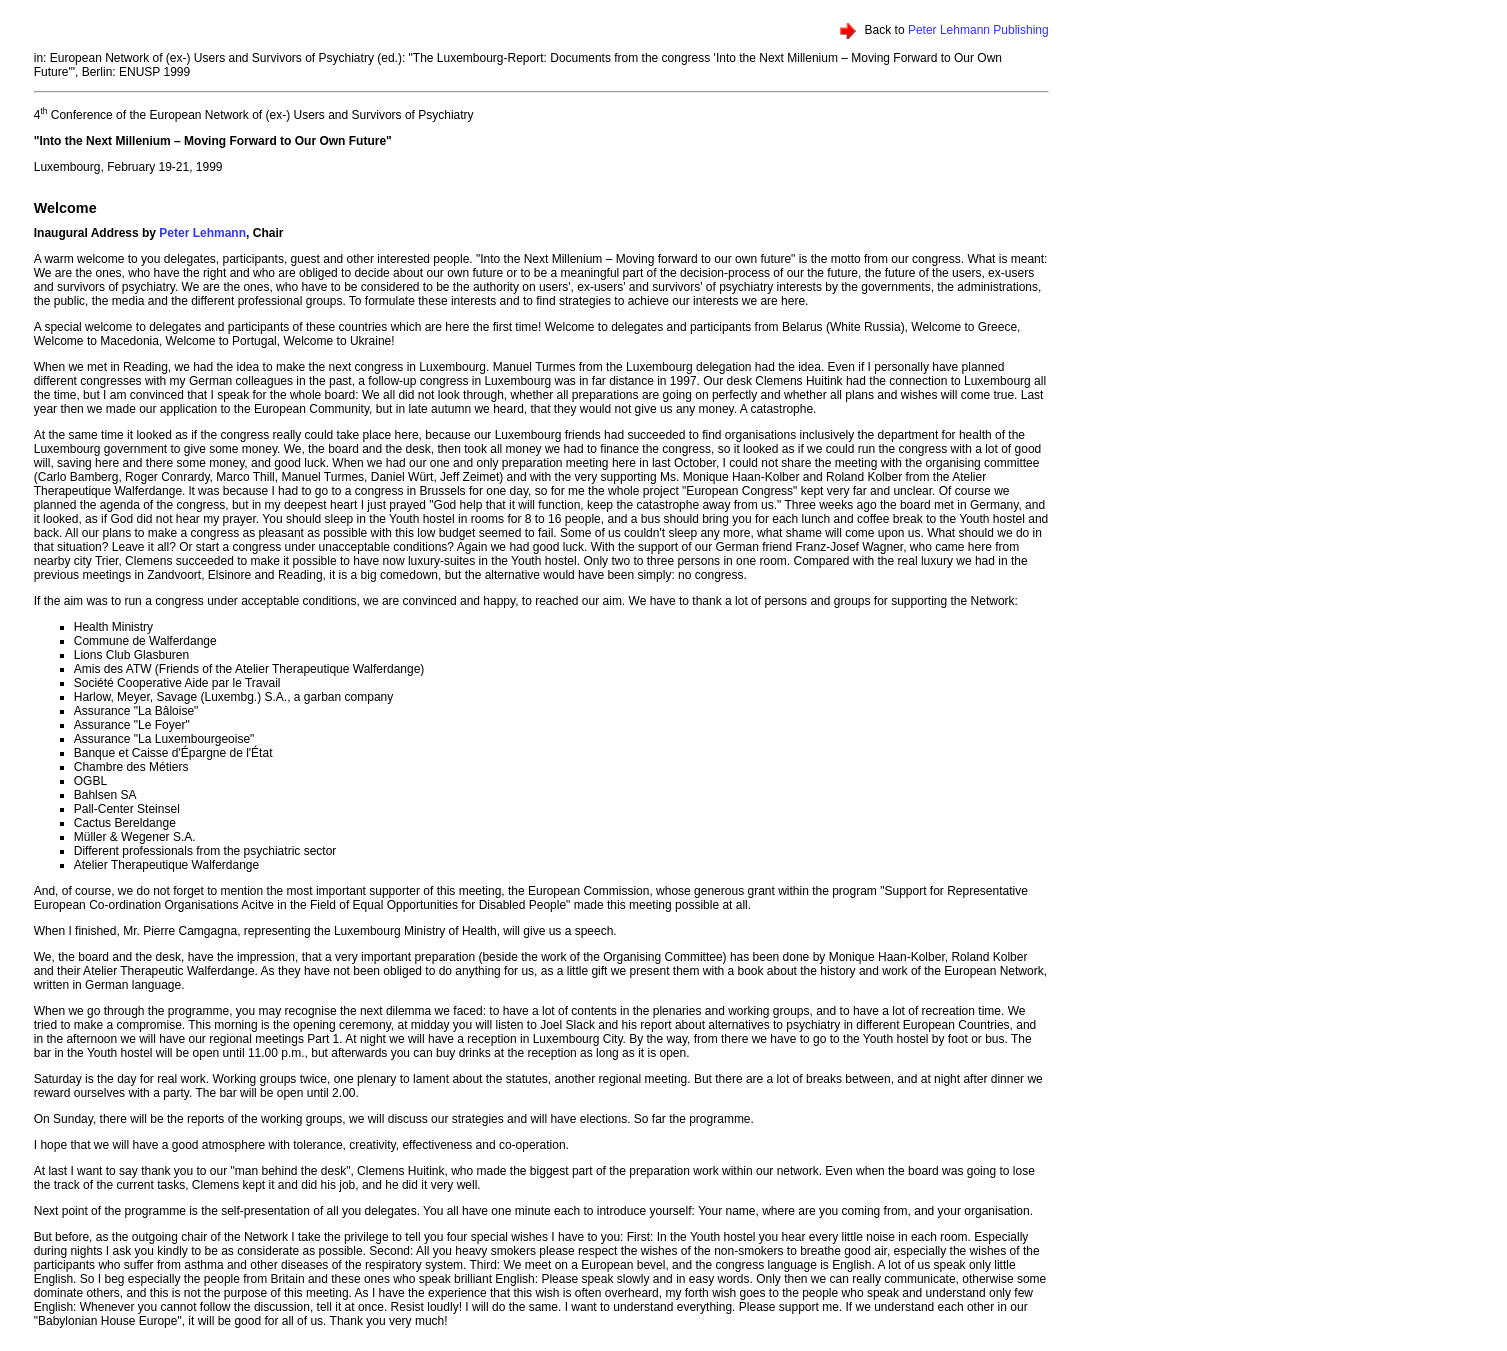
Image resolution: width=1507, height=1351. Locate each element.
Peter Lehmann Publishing (978, 30)
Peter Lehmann (202, 233)
